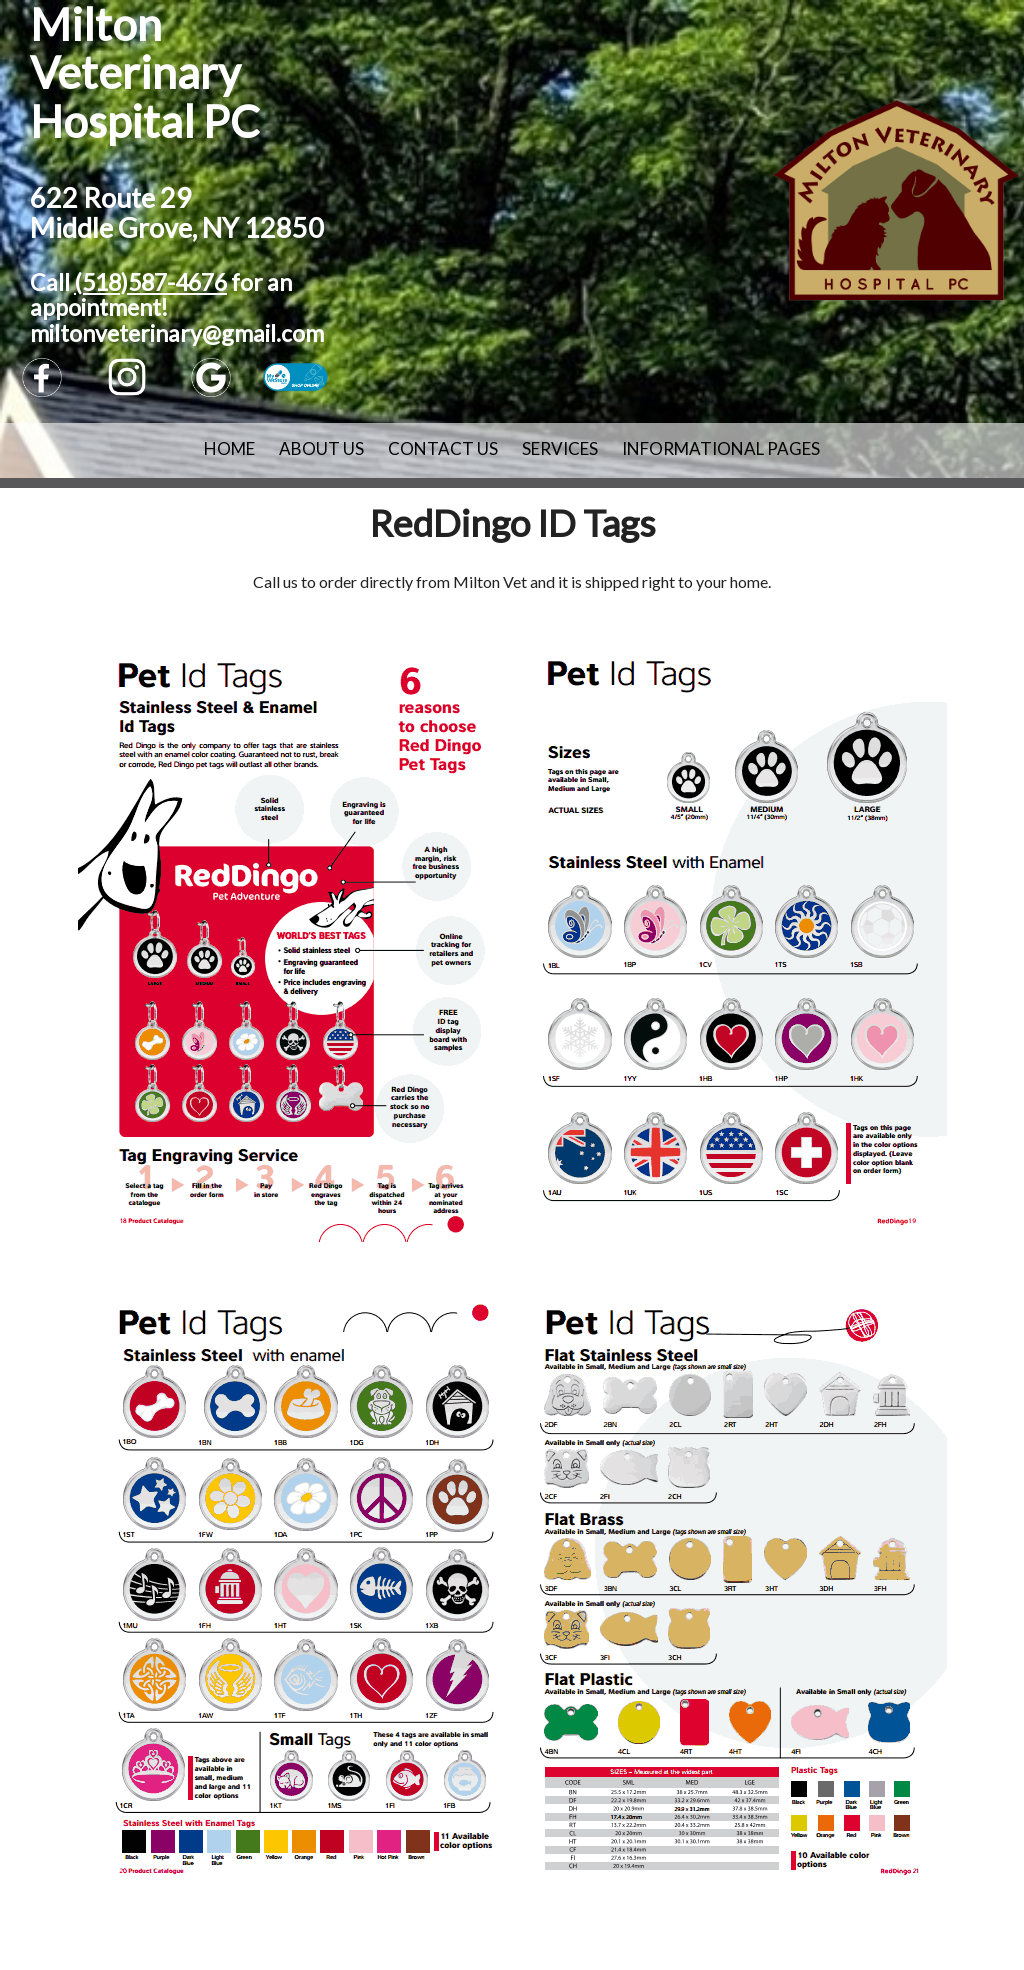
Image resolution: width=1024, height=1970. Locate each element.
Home (229, 448)
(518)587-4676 (150, 282)
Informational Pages (721, 448)
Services (560, 448)
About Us (321, 448)
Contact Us (443, 448)
